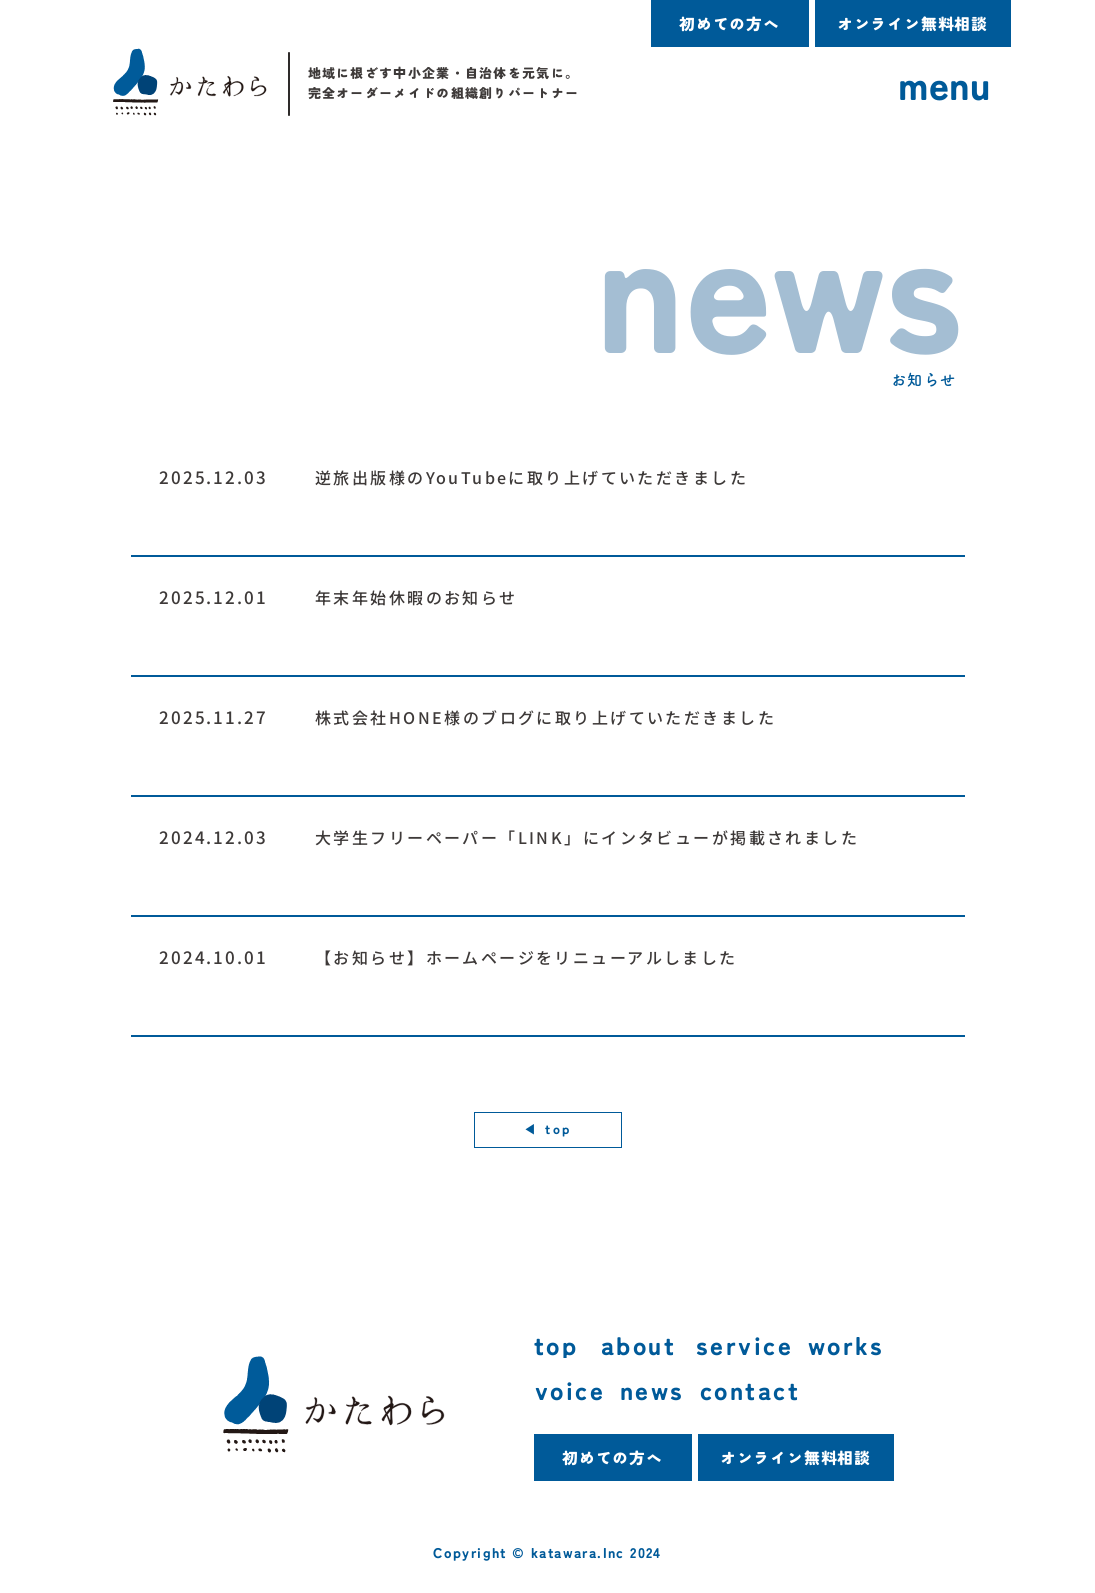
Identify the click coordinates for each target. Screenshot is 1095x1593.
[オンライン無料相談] (913, 23)
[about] (648, 1345)
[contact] (762, 1390)
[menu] (946, 85)
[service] (752, 1345)
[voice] (577, 1390)
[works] (882, 1345)
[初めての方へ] (730, 23)
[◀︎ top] (548, 1130)
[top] (567, 1345)
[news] (660, 1390)
